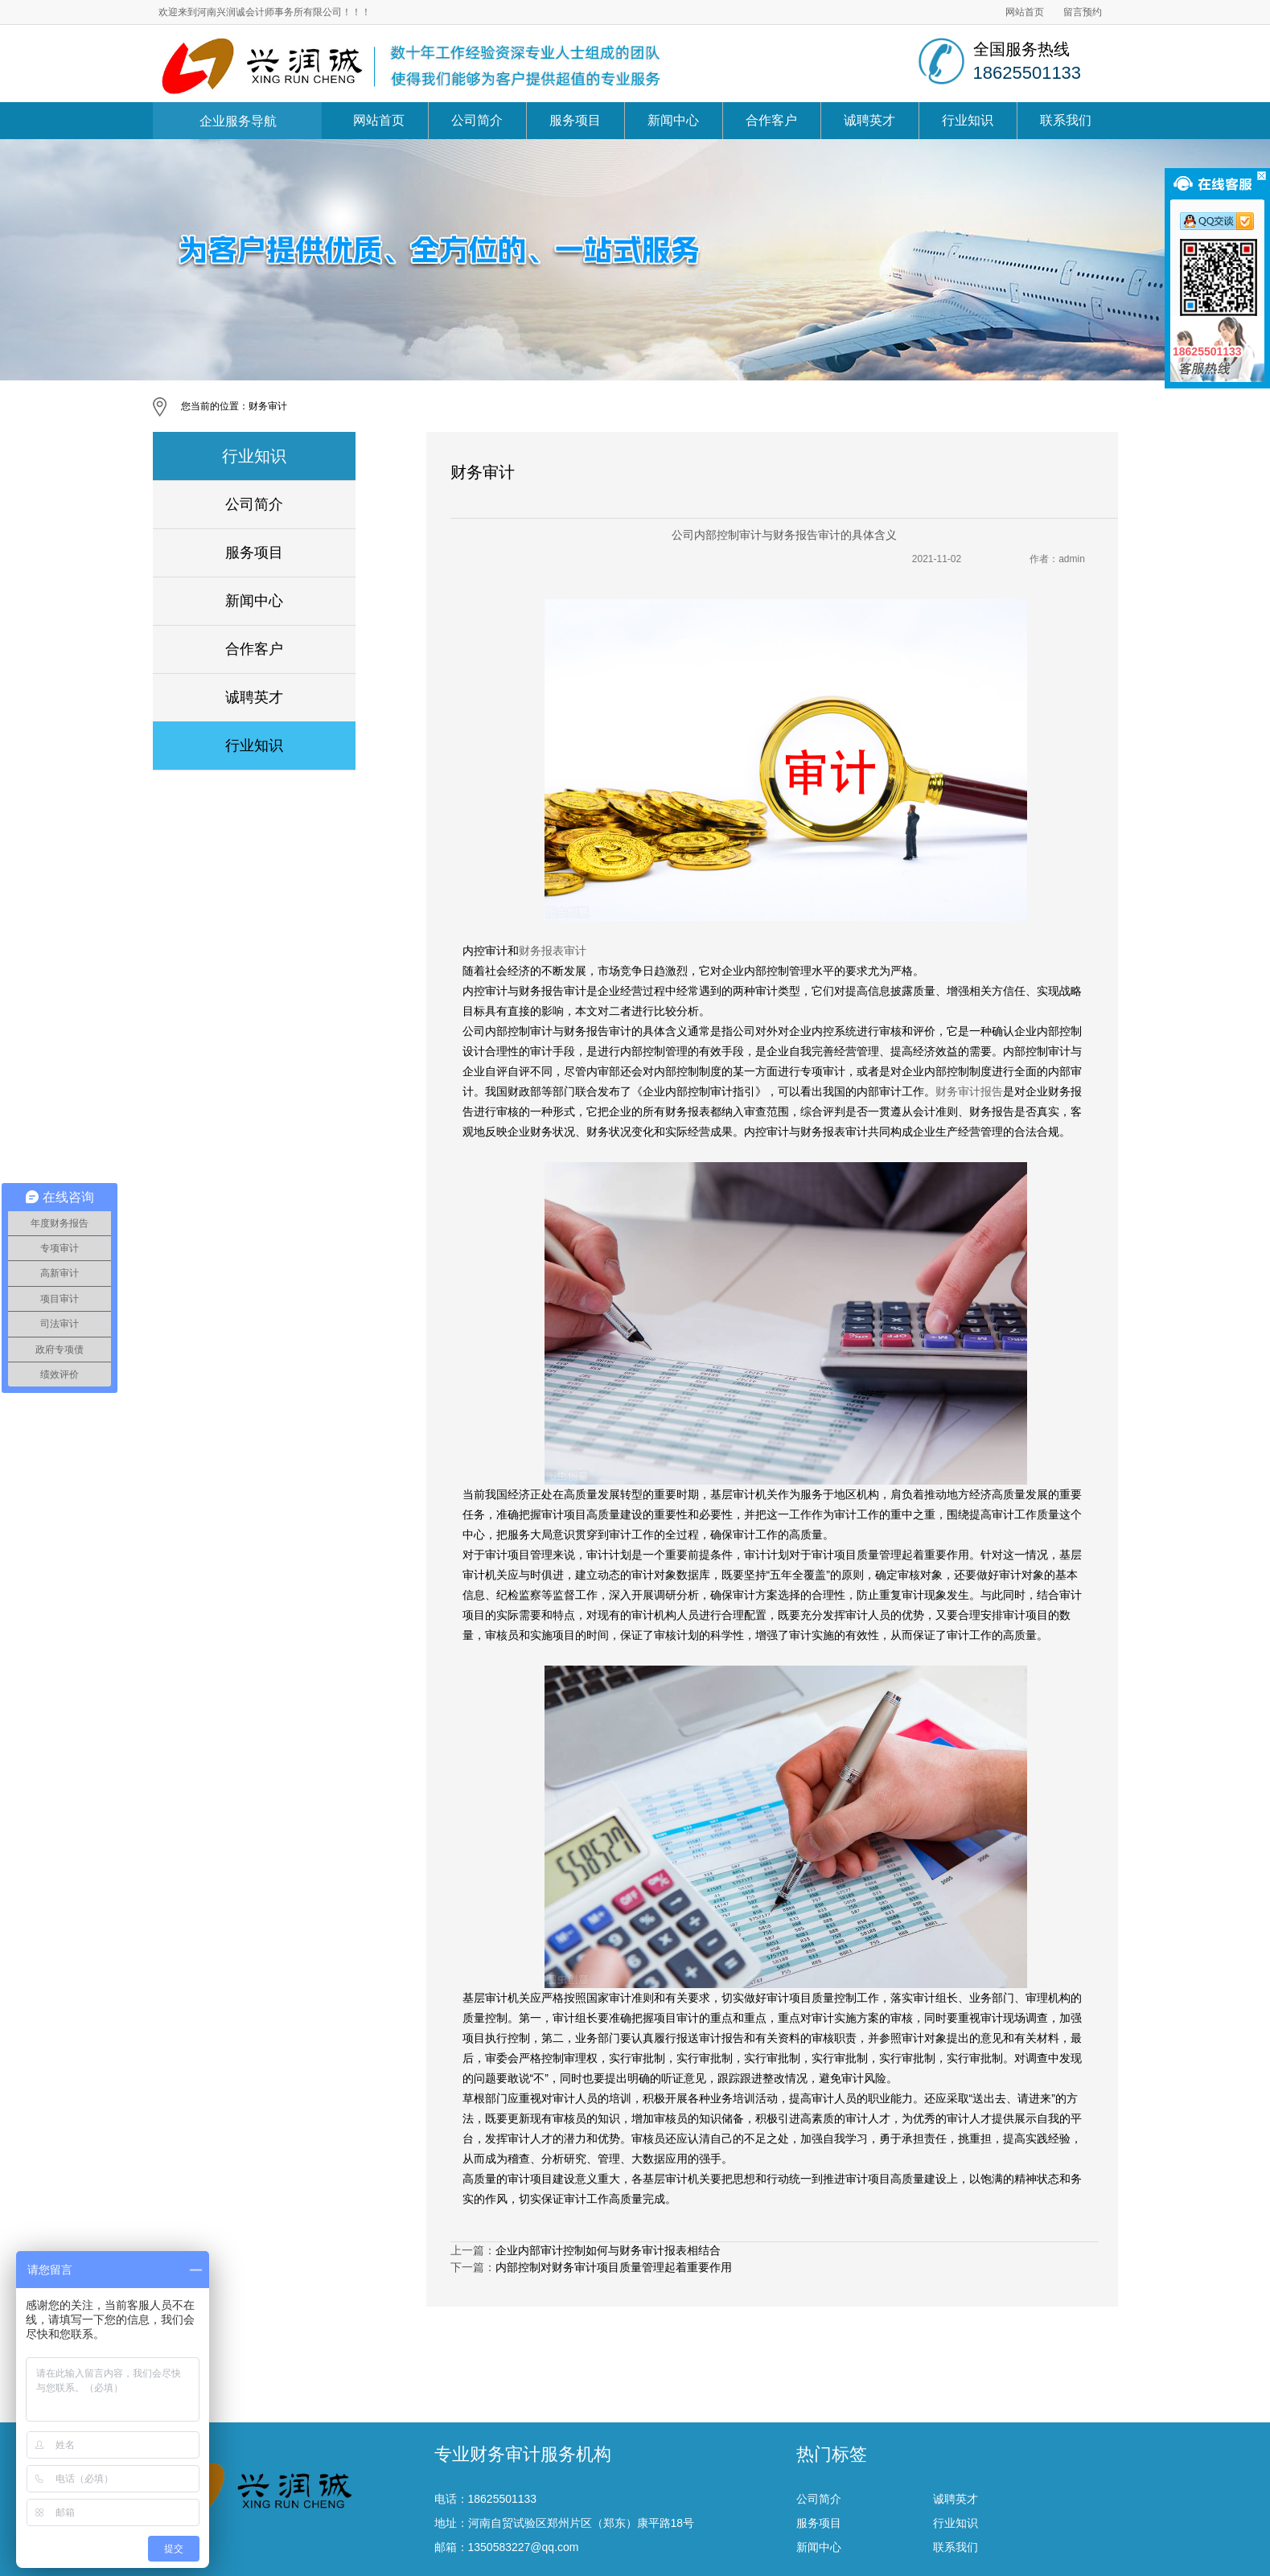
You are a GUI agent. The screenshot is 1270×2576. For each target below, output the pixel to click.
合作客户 (771, 120)
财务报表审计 (552, 950)
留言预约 (1082, 12)
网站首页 (1024, 12)
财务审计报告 (969, 1091)
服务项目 (575, 120)
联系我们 (1065, 120)
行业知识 (967, 120)
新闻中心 (673, 120)
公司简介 (477, 120)
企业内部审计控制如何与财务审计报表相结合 (608, 2250)
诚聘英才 (869, 120)
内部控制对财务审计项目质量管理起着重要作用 (613, 2267)
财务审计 (268, 406)
